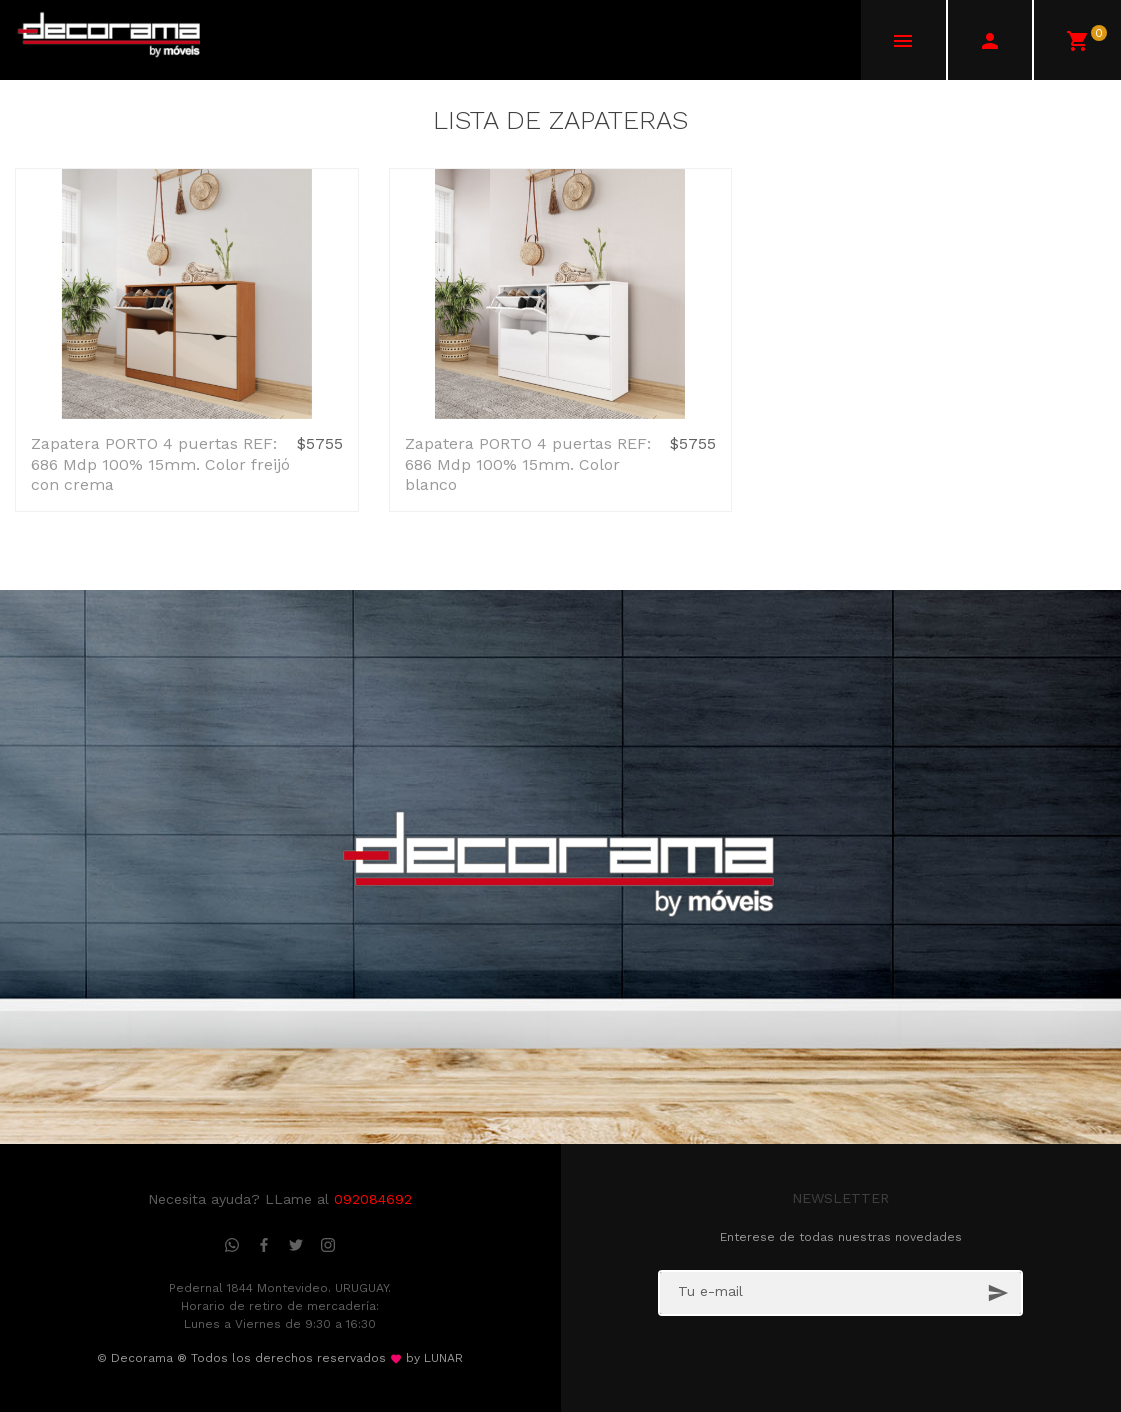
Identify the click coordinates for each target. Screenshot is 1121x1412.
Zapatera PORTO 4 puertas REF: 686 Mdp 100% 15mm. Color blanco (528, 464)
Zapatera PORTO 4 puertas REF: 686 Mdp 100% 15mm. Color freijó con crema (160, 464)
